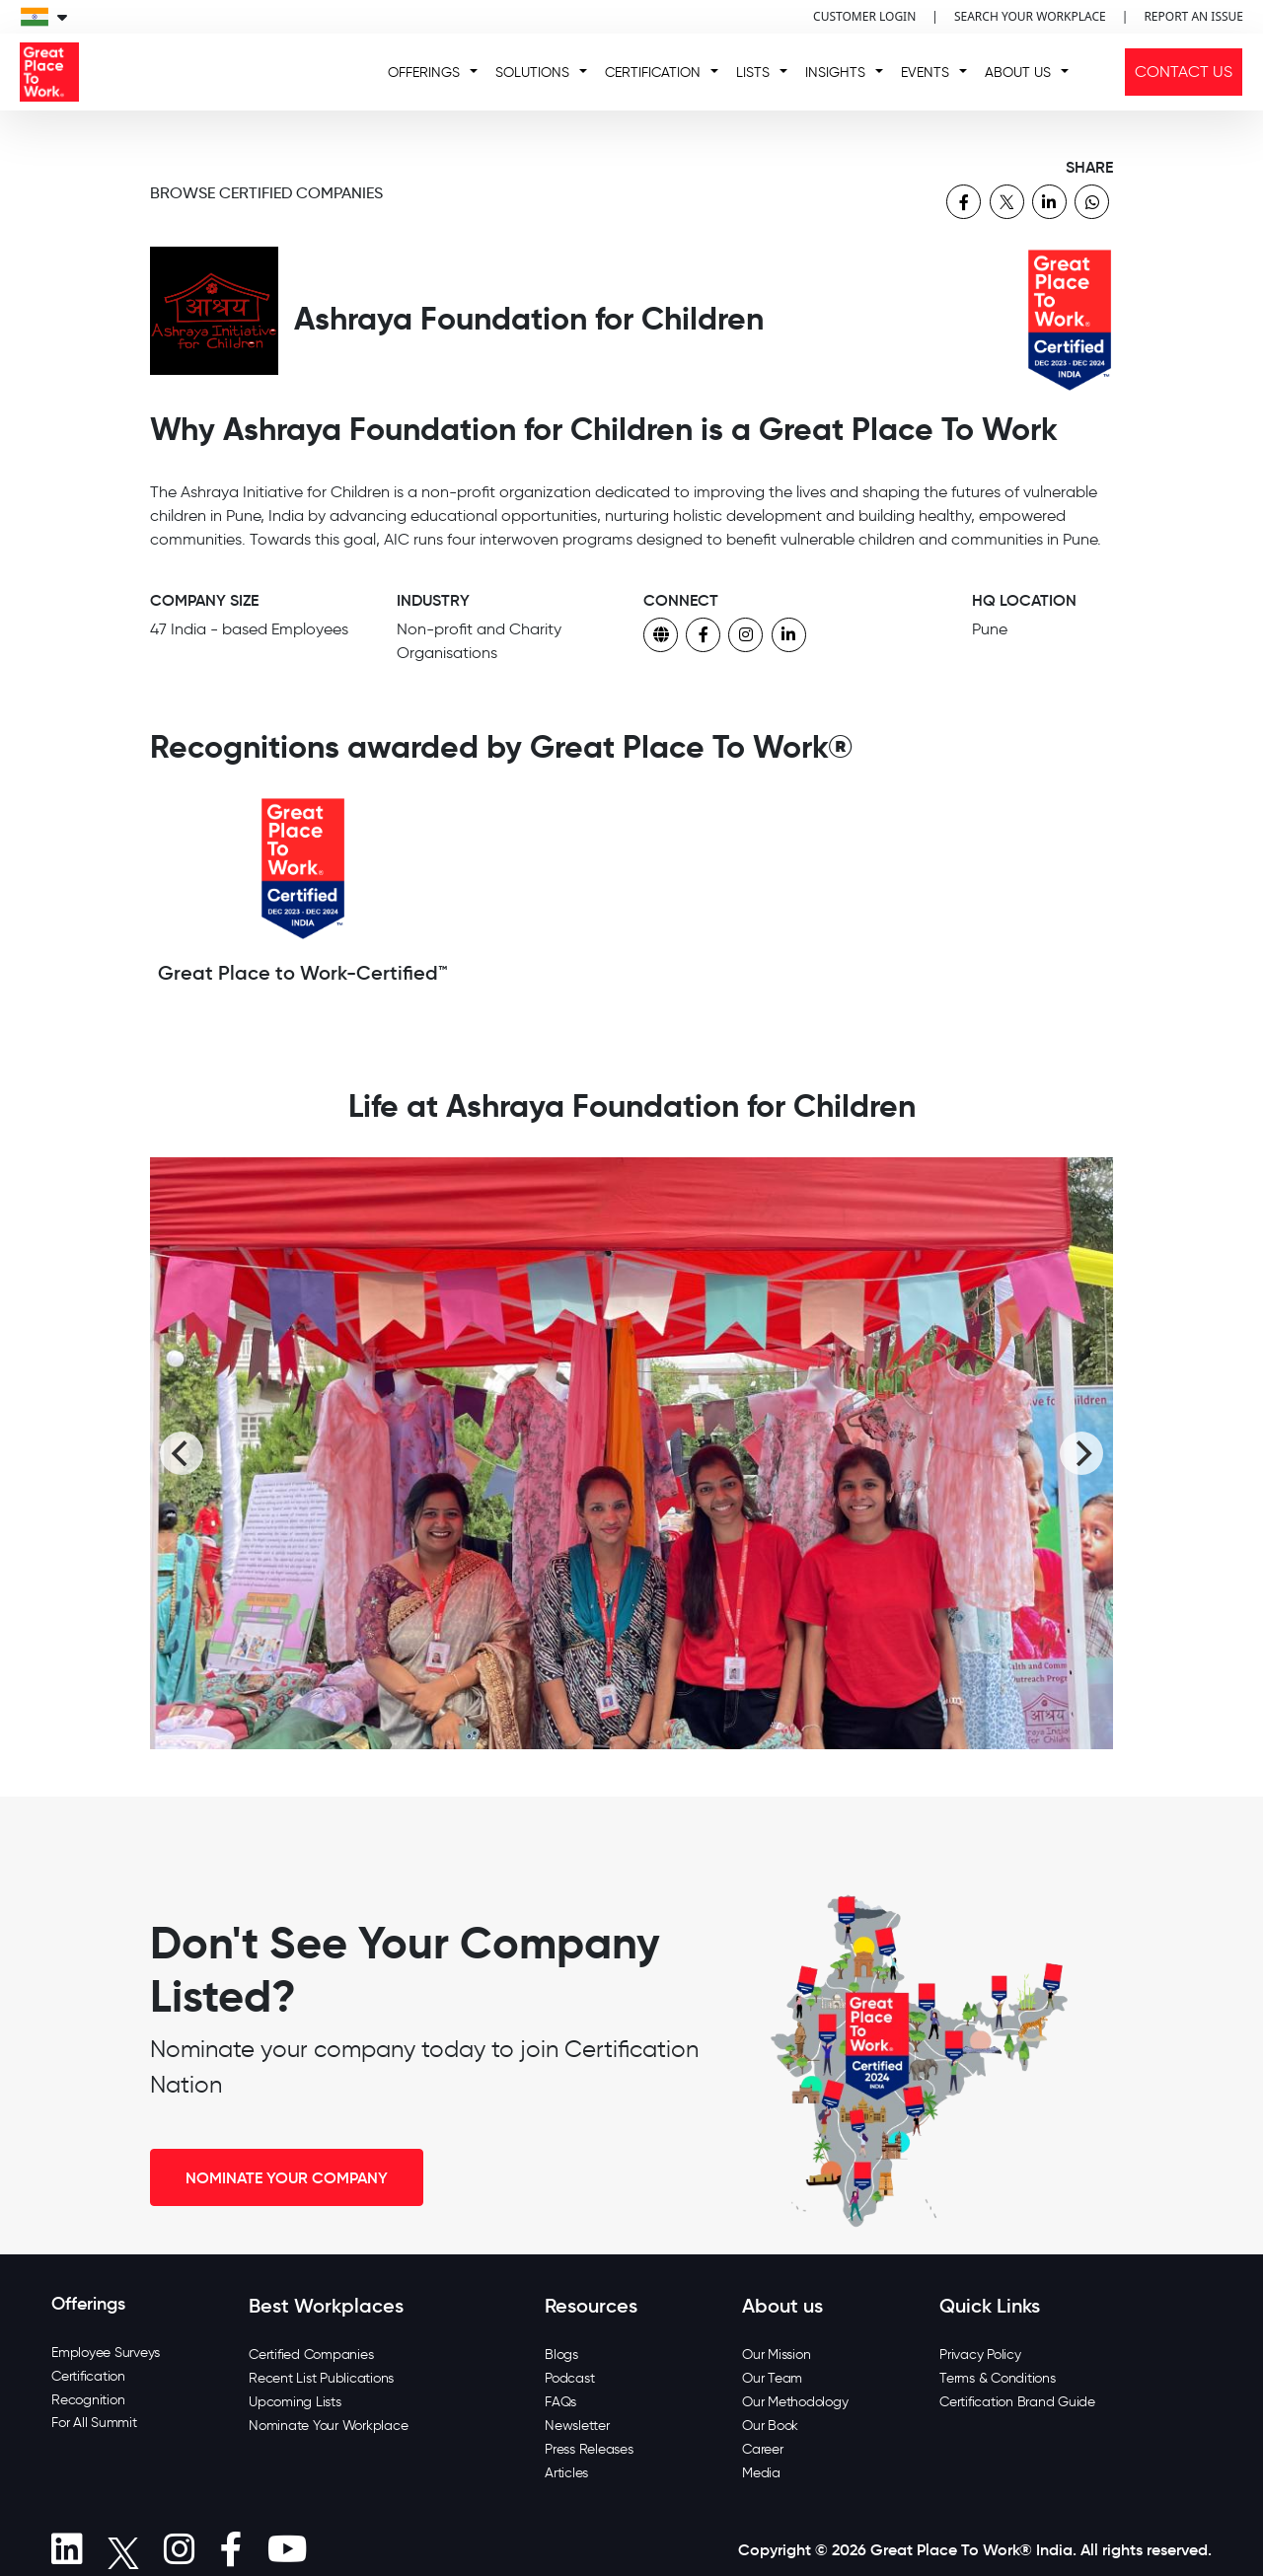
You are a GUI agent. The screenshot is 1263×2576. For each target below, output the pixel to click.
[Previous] (181, 1453)
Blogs (561, 2354)
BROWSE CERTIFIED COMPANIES (266, 193)
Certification (88, 2376)
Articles (566, 2473)
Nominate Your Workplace (328, 2425)
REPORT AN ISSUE (1193, 16)
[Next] (1081, 1453)
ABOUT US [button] (1018, 72)
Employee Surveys (105, 2352)
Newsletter (577, 2425)
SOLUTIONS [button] (532, 72)
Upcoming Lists (295, 2401)
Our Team (772, 2378)
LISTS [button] (753, 72)
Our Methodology (795, 2401)
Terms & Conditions (997, 2378)
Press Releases (589, 2449)
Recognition (87, 2400)
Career (762, 2449)
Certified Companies (311, 2354)
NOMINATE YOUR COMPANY (287, 2177)
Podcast (569, 2378)
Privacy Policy (980, 2354)
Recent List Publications (321, 2378)
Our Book (770, 2425)
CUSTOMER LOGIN (864, 16)
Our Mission (776, 2354)
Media (761, 2473)
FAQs (560, 2401)
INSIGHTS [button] (835, 72)
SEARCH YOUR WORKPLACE (1030, 16)
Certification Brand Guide (1017, 2401)
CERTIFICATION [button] (653, 72)
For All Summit (94, 2422)
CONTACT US (1183, 71)
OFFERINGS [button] (424, 72)
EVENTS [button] (925, 72)
